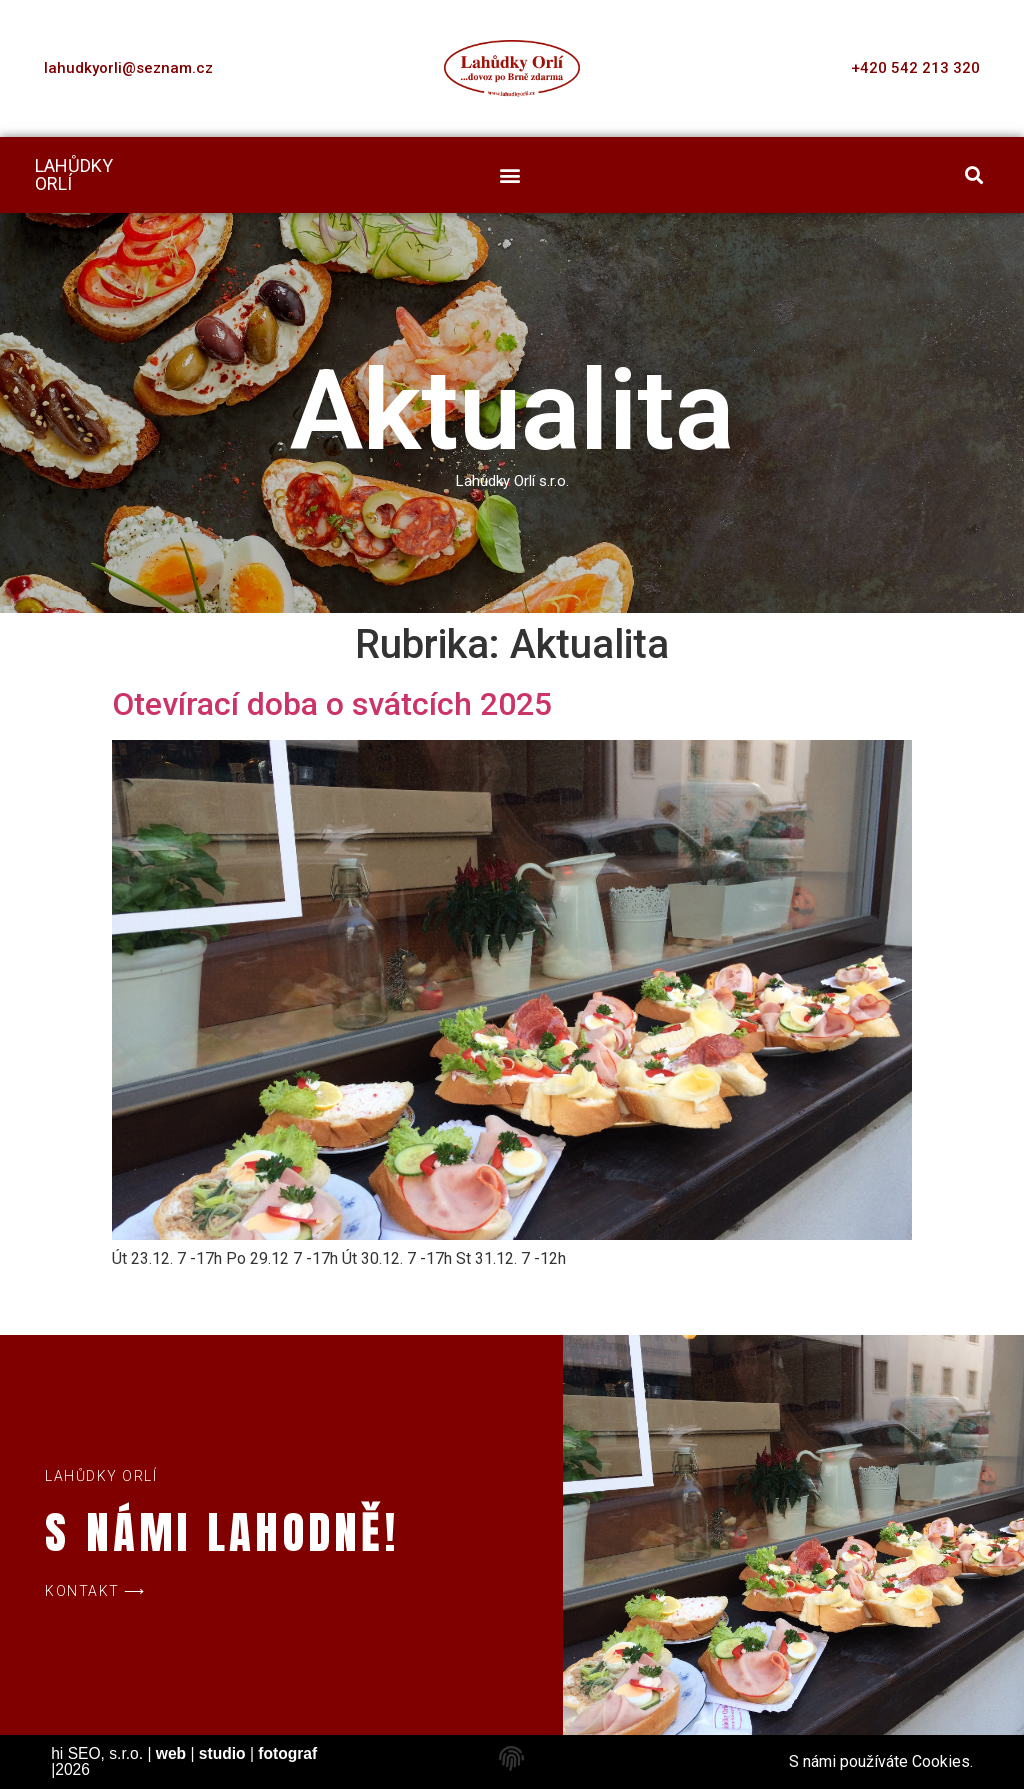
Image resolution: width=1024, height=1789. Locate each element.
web (171, 1753)
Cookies (941, 1761)
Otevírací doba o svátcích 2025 (332, 704)
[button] (510, 175)
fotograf (287, 1753)
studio (222, 1753)
